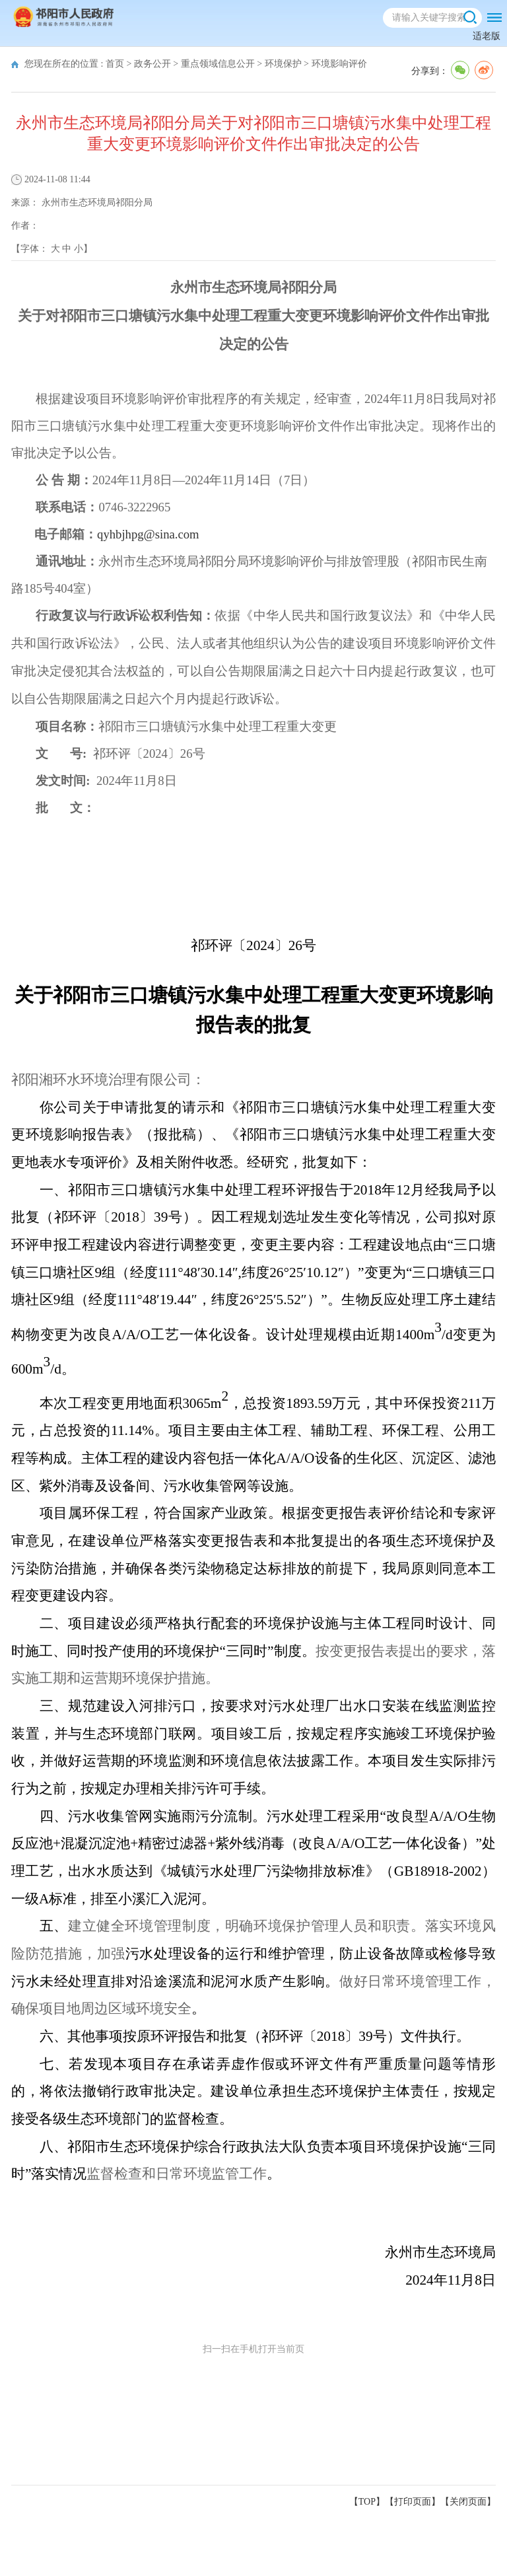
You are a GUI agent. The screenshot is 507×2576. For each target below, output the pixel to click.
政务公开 (152, 64)
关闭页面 (468, 2502)
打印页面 (412, 2502)
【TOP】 (367, 2502)
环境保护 (283, 64)
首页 (115, 64)
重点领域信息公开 (218, 64)
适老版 (486, 36)
